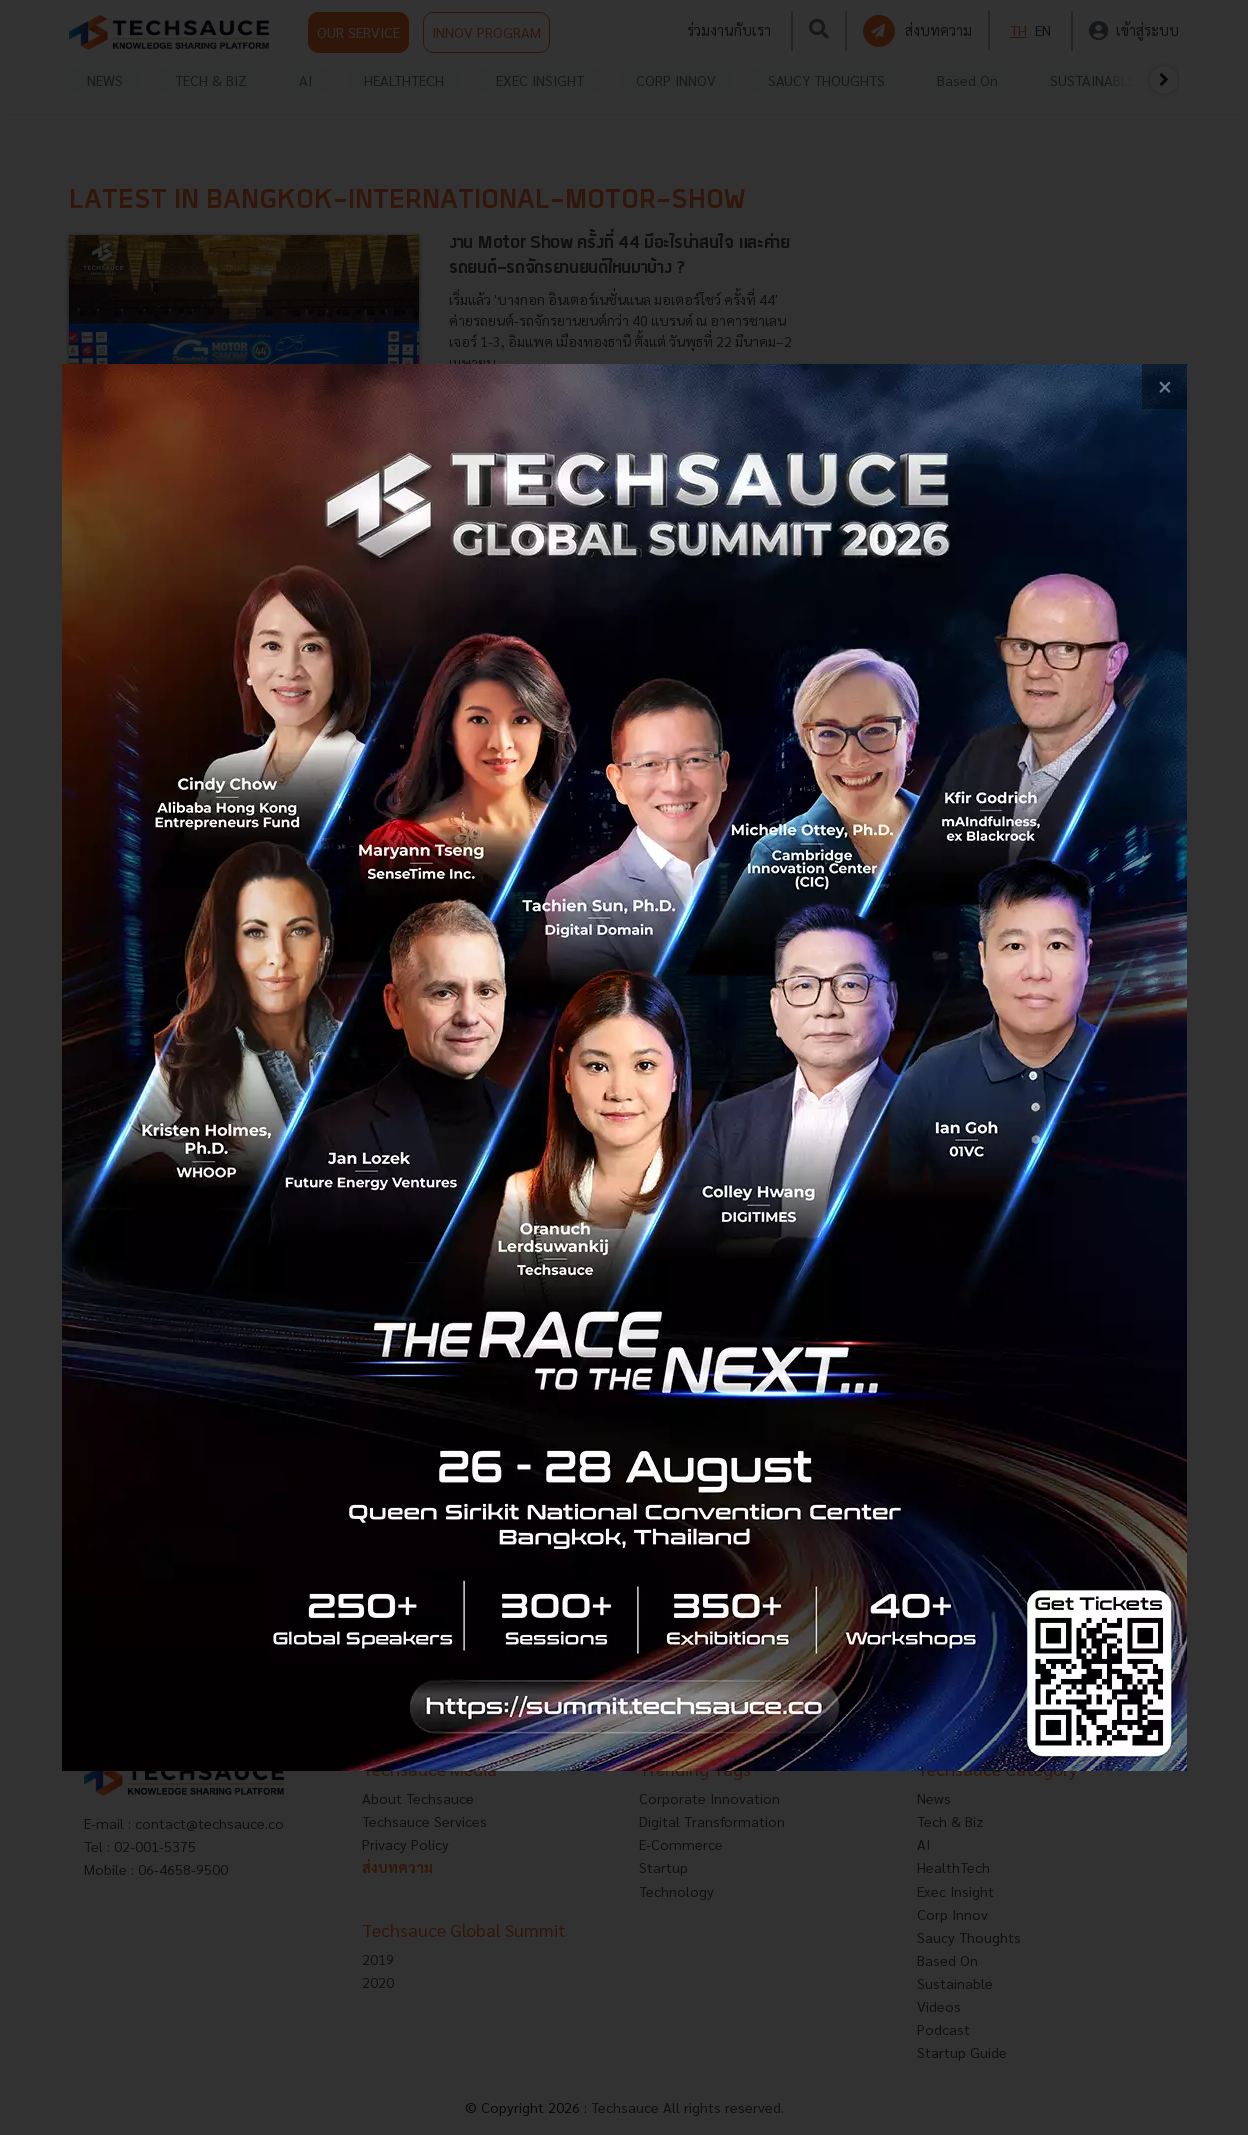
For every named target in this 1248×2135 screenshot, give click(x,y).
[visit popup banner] (624, 1067)
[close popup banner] (1164, 386)
